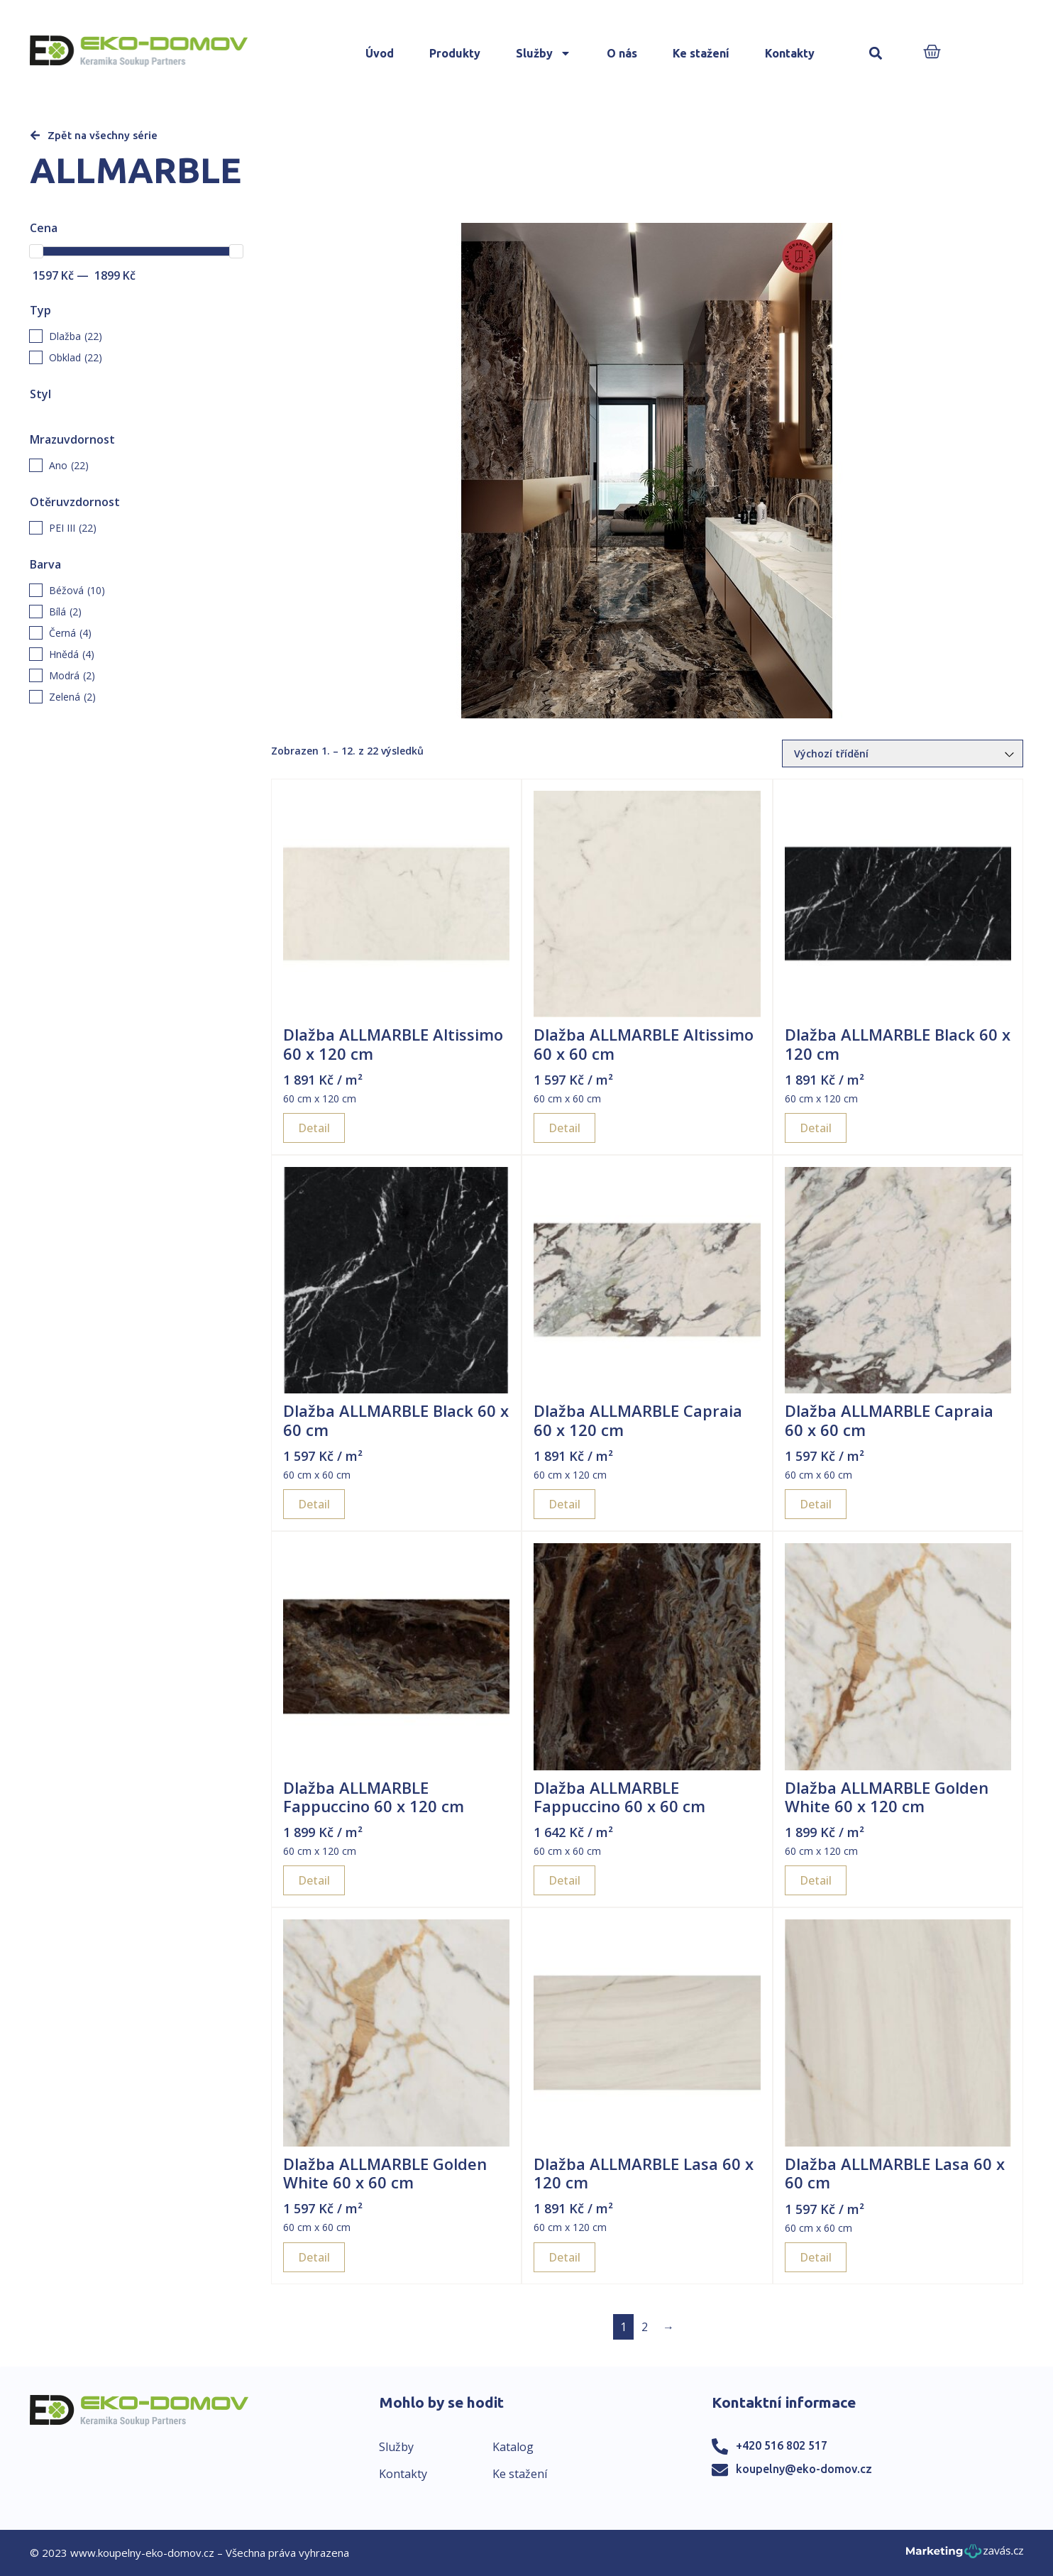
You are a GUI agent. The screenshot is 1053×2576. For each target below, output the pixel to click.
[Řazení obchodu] (902, 753)
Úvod (379, 53)
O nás (622, 53)
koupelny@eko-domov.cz (804, 2468)
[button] (876, 53)
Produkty (454, 53)
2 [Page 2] (644, 2327)
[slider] (36, 251)
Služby (543, 53)
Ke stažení (701, 53)
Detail (314, 1128)
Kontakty (790, 53)
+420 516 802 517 (781, 2445)
